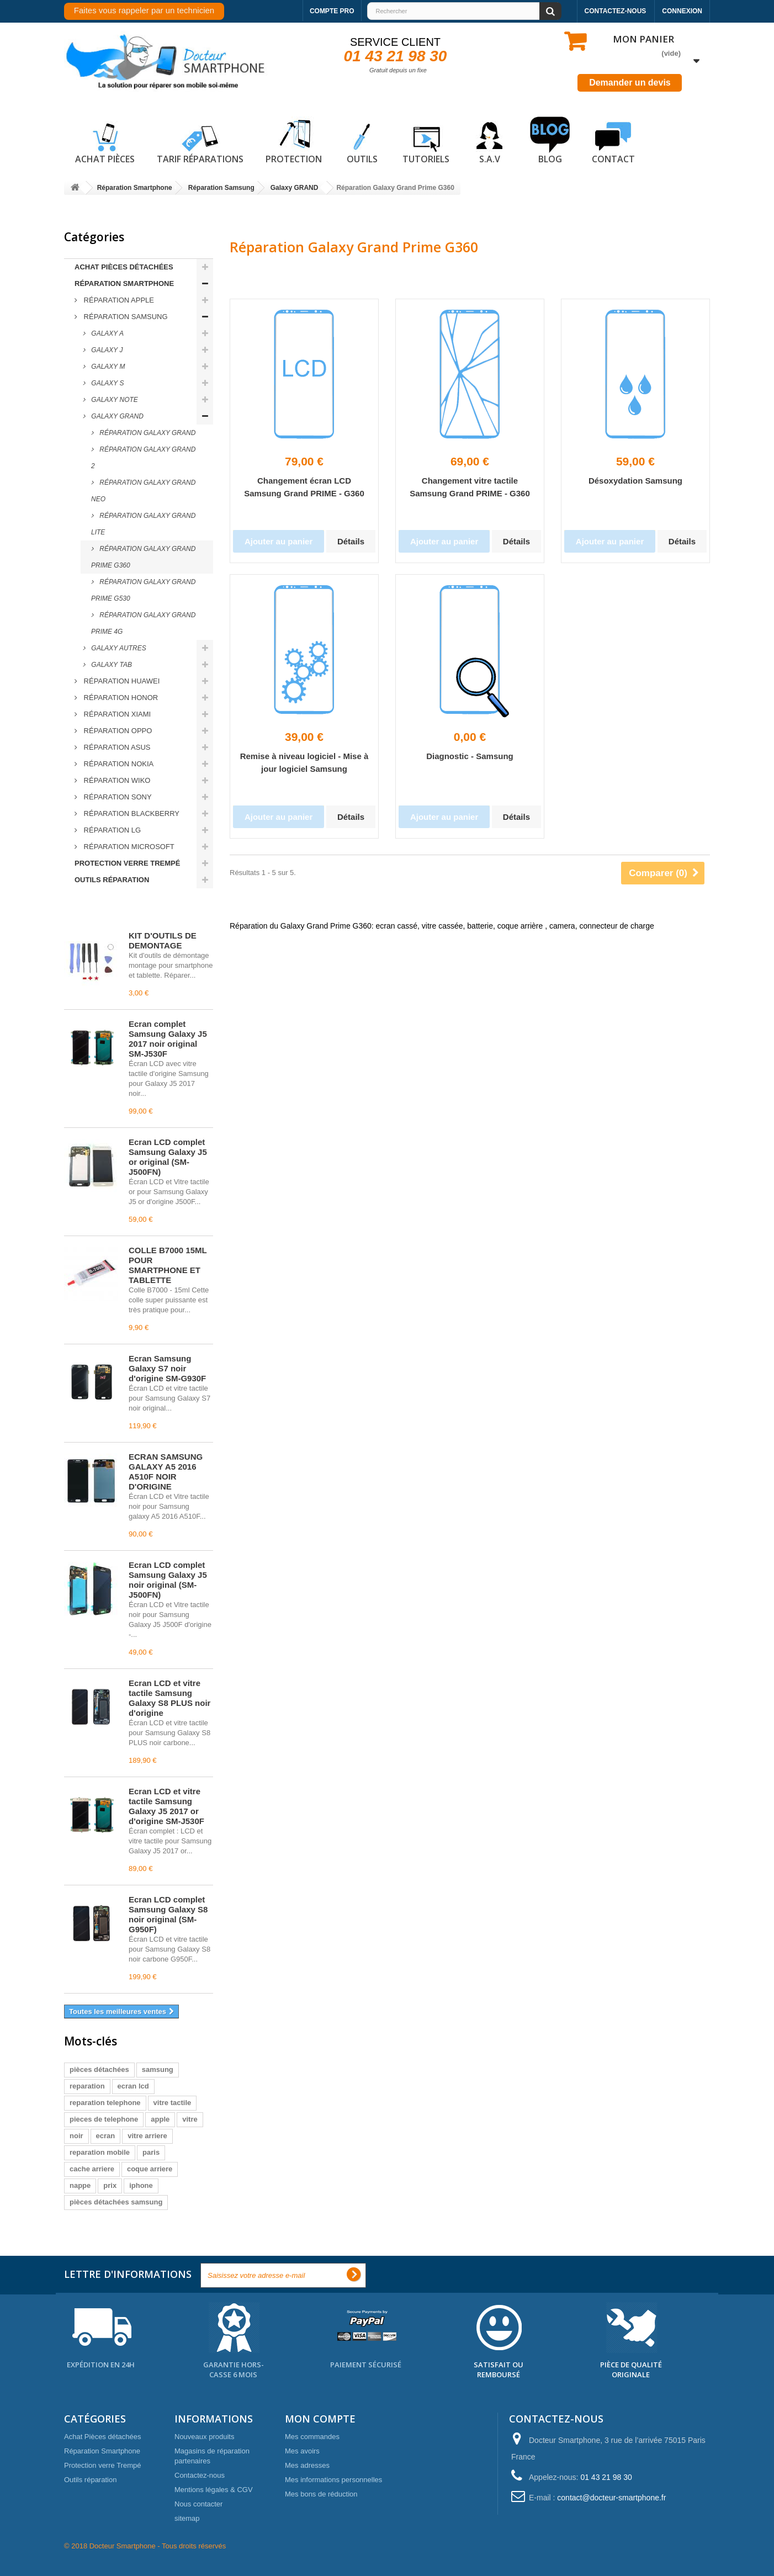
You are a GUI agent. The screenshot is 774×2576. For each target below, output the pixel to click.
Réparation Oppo (117, 731)
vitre (189, 2119)
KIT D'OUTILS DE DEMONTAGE (163, 940)
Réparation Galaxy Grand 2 (143, 458)
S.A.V (489, 140)
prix (109, 2185)
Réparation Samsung (125, 316)
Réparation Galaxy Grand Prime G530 (143, 590)
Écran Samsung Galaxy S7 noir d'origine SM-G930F (167, 1368)
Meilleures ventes (113, 911)
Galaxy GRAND (116, 416)
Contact (613, 140)
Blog (550, 140)
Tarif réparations (200, 140)
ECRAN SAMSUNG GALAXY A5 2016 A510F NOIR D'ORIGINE (166, 1471)
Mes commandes (312, 2436)
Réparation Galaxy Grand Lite (143, 524)
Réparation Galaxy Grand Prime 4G (143, 623)
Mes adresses (307, 2465)
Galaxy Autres (117, 648)
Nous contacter (198, 2504)
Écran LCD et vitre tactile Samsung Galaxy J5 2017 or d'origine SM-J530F (166, 1806)
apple (160, 2119)
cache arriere (92, 2169)
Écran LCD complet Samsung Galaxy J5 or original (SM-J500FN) (168, 1156)
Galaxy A (106, 333)
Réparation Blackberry (130, 813)
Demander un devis (630, 82)
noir (76, 2136)
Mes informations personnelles (333, 2480)
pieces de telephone (104, 2119)
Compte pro (332, 11)
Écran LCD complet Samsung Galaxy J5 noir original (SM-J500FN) (168, 1579)
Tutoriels (425, 140)
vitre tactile (172, 2102)
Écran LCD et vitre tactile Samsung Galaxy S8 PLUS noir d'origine (169, 1698)
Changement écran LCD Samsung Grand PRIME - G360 (304, 487)
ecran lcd (133, 2086)
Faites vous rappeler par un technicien (144, 10)
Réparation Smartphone (124, 283)
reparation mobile (100, 2152)
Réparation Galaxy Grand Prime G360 (143, 557)
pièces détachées (99, 2069)
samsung (157, 2069)
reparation (87, 2086)
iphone (141, 2185)
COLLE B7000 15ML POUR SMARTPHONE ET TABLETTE (167, 1265)
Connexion (682, 11)
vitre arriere (147, 2136)
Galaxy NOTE (113, 400)
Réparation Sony (117, 797)
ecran (105, 2136)
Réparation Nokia (117, 764)
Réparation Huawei (121, 681)
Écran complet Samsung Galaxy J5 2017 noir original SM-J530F (168, 1038)
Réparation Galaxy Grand (146, 433)
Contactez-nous (615, 11)
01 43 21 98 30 (395, 56)
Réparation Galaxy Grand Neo (143, 491)
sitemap (187, 2518)
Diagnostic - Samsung (469, 756)
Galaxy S (106, 383)
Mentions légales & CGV (213, 2489)
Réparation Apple (118, 300)
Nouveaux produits (204, 2436)
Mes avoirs (302, 2451)
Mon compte (320, 2418)
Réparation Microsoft (128, 846)
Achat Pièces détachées (124, 267)
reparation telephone (105, 2102)
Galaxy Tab (110, 665)
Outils (362, 140)
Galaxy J (106, 350)
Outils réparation (112, 880)
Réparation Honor (120, 697)
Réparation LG (111, 830)
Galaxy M (107, 366)
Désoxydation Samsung (635, 480)
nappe (80, 2185)
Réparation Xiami (116, 714)
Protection (294, 140)
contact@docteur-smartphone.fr (611, 2497)
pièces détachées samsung (116, 2202)
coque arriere (149, 2169)
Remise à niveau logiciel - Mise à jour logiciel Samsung (304, 762)
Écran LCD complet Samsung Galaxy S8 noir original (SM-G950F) (168, 1914)
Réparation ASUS (116, 747)
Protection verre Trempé (127, 863)
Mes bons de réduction (321, 2494)
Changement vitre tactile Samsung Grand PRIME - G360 (470, 487)
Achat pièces (105, 140)
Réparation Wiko (116, 780)
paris (151, 2152)
